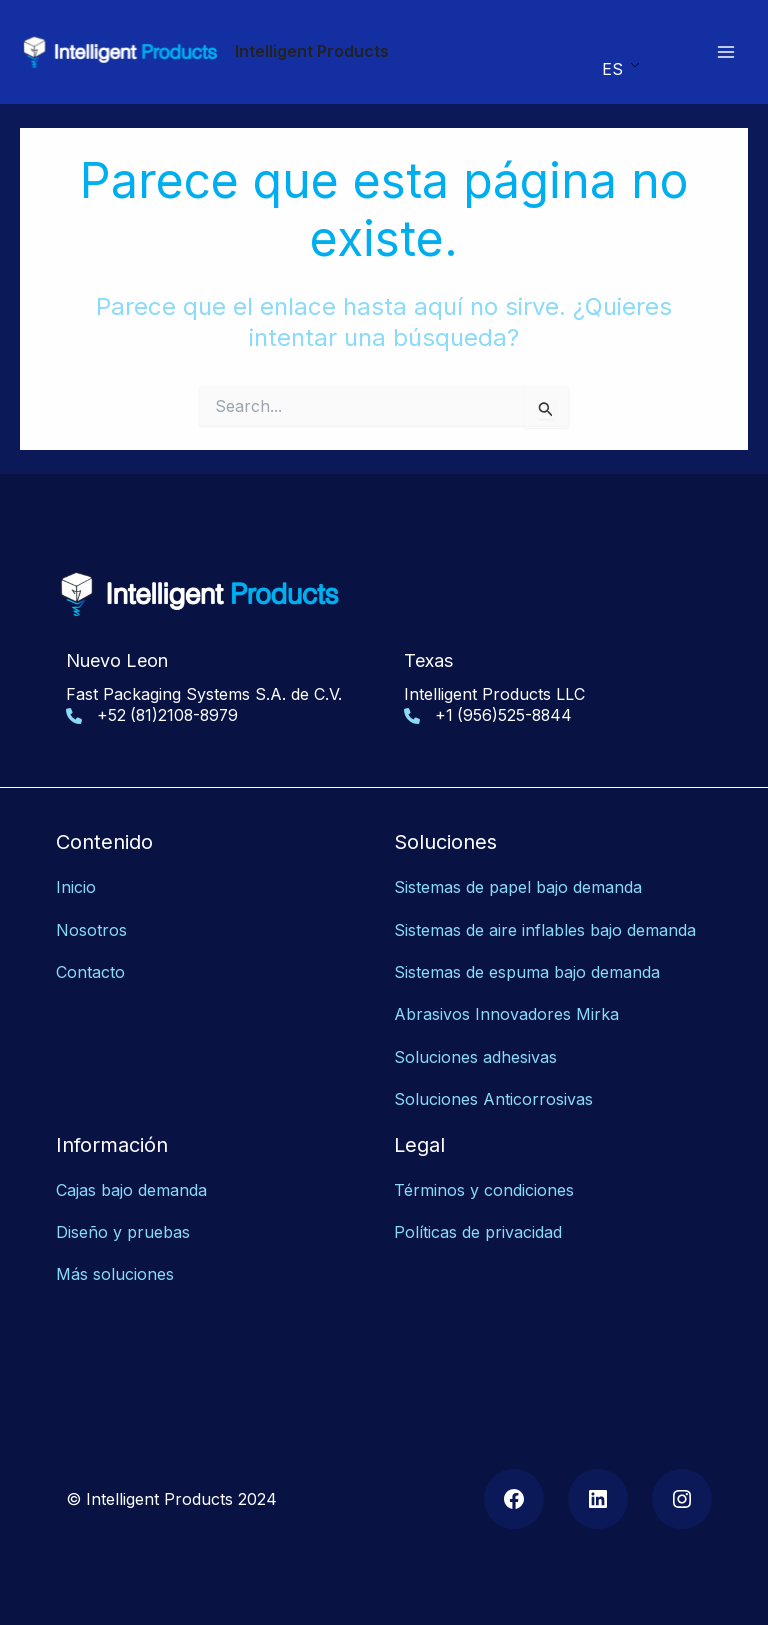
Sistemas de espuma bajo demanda (527, 972)
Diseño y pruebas (123, 1232)
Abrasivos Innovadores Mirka (506, 1015)
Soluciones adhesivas (475, 1057)
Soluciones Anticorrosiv (485, 1099)
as (584, 1099)
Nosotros (91, 930)
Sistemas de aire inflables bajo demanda (545, 930)
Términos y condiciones (484, 1190)
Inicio (76, 888)
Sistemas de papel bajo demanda (518, 888)
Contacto (90, 972)
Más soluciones (115, 1275)
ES (612, 69)
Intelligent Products (313, 51)
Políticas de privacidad (478, 1232)
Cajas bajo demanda (131, 1190)
